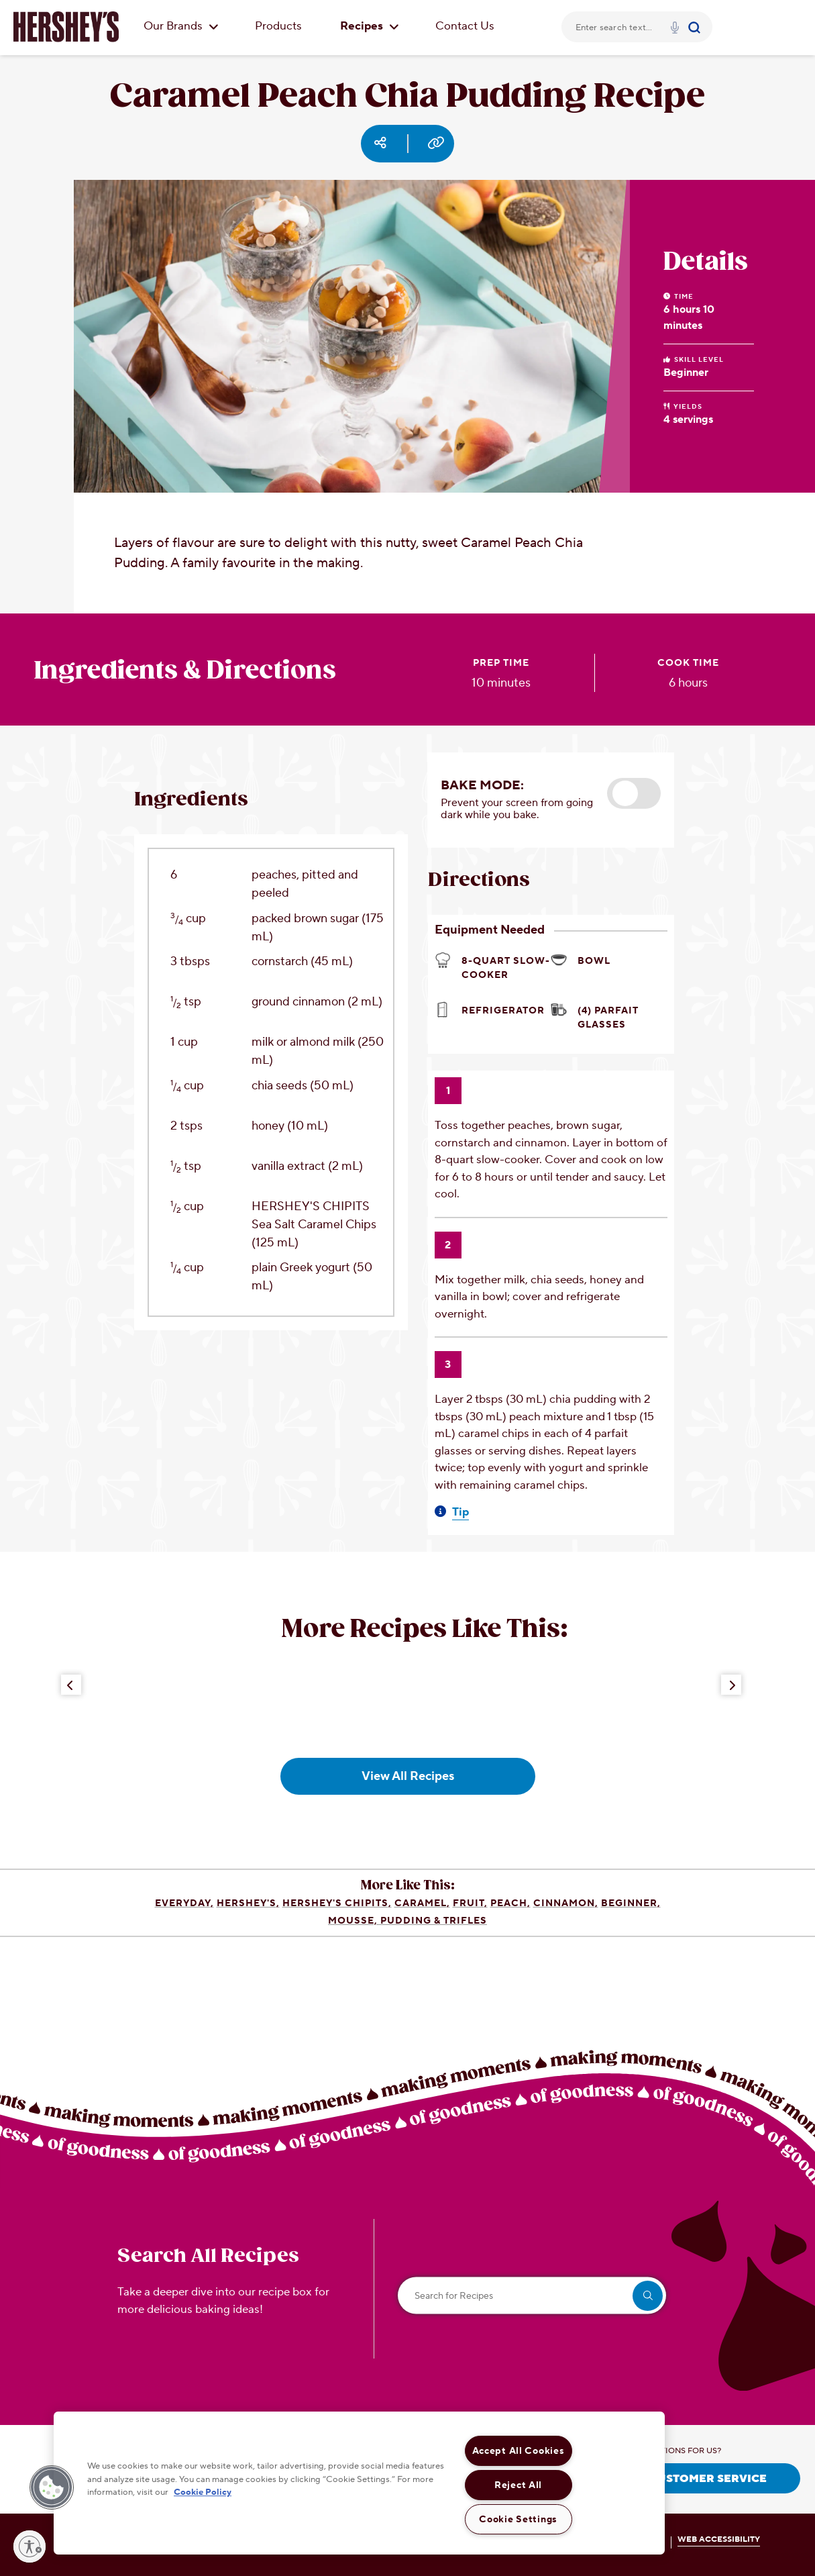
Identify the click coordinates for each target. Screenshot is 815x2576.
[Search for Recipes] (532, 2295)
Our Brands (181, 26)
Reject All (518, 2485)
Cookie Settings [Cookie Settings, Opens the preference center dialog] (518, 2519)
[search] (648, 2296)
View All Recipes (408, 1776)
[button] (634, 793)
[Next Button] (731, 1685)
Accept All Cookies (518, 2450)
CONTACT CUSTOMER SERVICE (679, 2478)
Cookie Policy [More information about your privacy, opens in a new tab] (202, 2492)
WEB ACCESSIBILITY (718, 2539)
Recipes (369, 26)
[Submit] (696, 27)
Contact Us (464, 26)
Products (278, 26)
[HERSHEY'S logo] (66, 26)
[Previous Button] (71, 1685)
